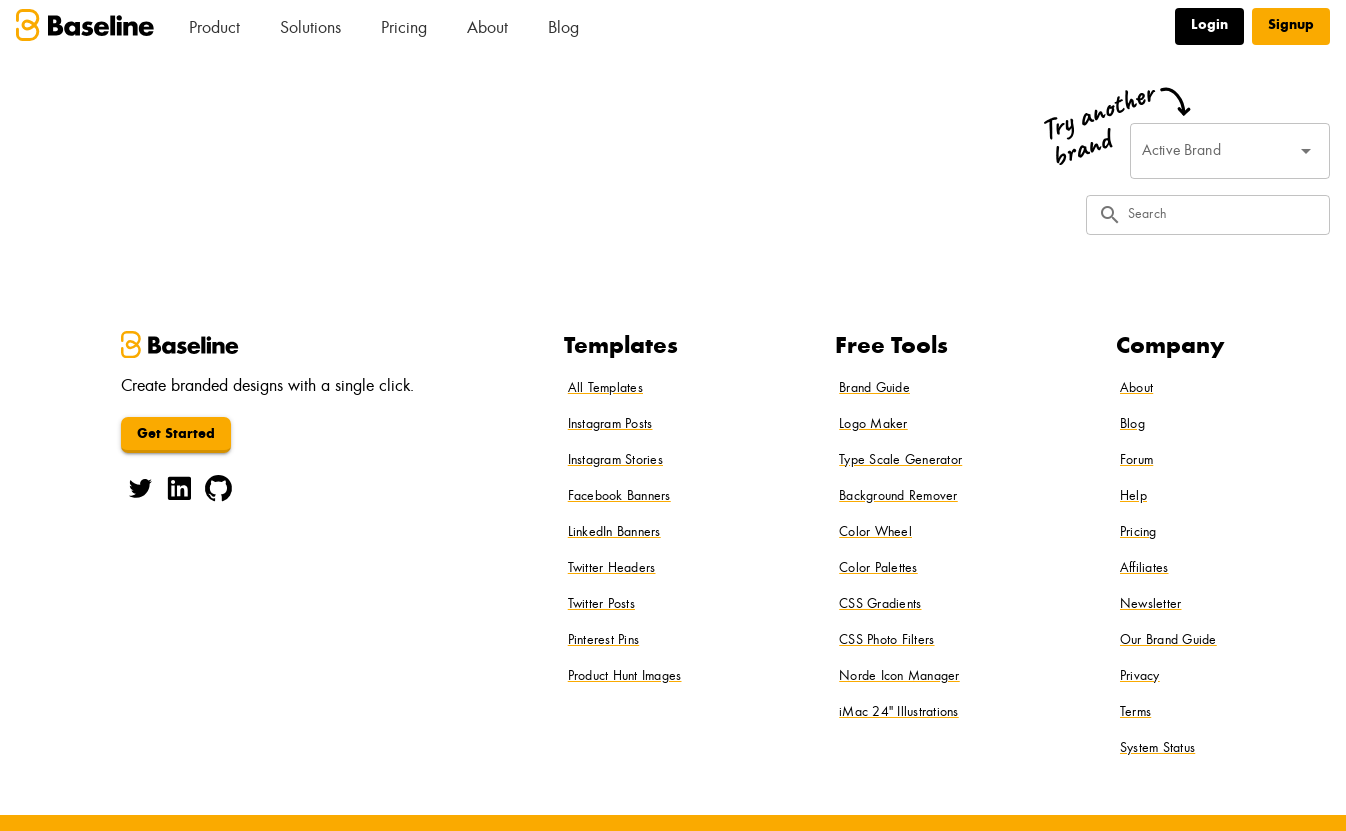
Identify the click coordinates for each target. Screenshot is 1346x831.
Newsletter (1151, 605)
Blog (563, 29)
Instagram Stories (615, 461)
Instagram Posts (610, 425)
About (487, 29)
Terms (1135, 713)
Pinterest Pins (604, 641)
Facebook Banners (619, 497)
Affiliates (1144, 569)
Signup (1291, 26)
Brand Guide (874, 389)
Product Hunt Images (625, 677)
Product (214, 29)
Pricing (404, 29)
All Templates (605, 389)
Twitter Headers (612, 569)
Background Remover (898, 497)
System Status (1157, 749)
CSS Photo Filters (886, 641)
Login (1209, 26)
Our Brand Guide (1168, 641)
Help (1133, 497)
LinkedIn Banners (614, 533)
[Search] (1223, 215)
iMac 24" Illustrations (899, 713)
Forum (1136, 461)
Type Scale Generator (900, 461)
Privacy (1140, 677)
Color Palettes (878, 569)
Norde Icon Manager (899, 677)
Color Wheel (875, 533)
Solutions (310, 29)
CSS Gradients (880, 605)
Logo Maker (873, 425)
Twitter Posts (601, 605)
